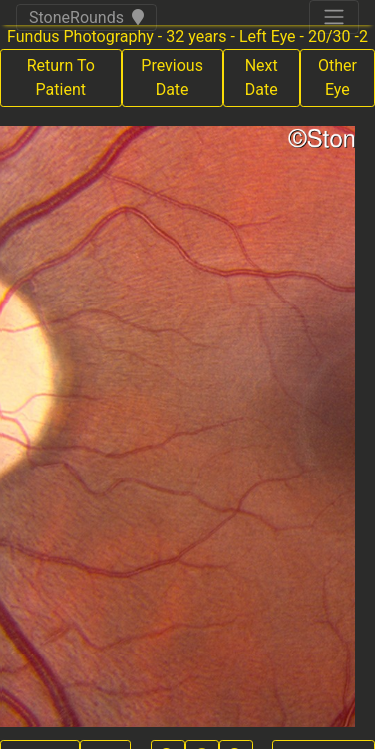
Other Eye (337, 77)
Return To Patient (61, 77)
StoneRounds (86, 17)
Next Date (261, 77)
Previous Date (172, 77)
